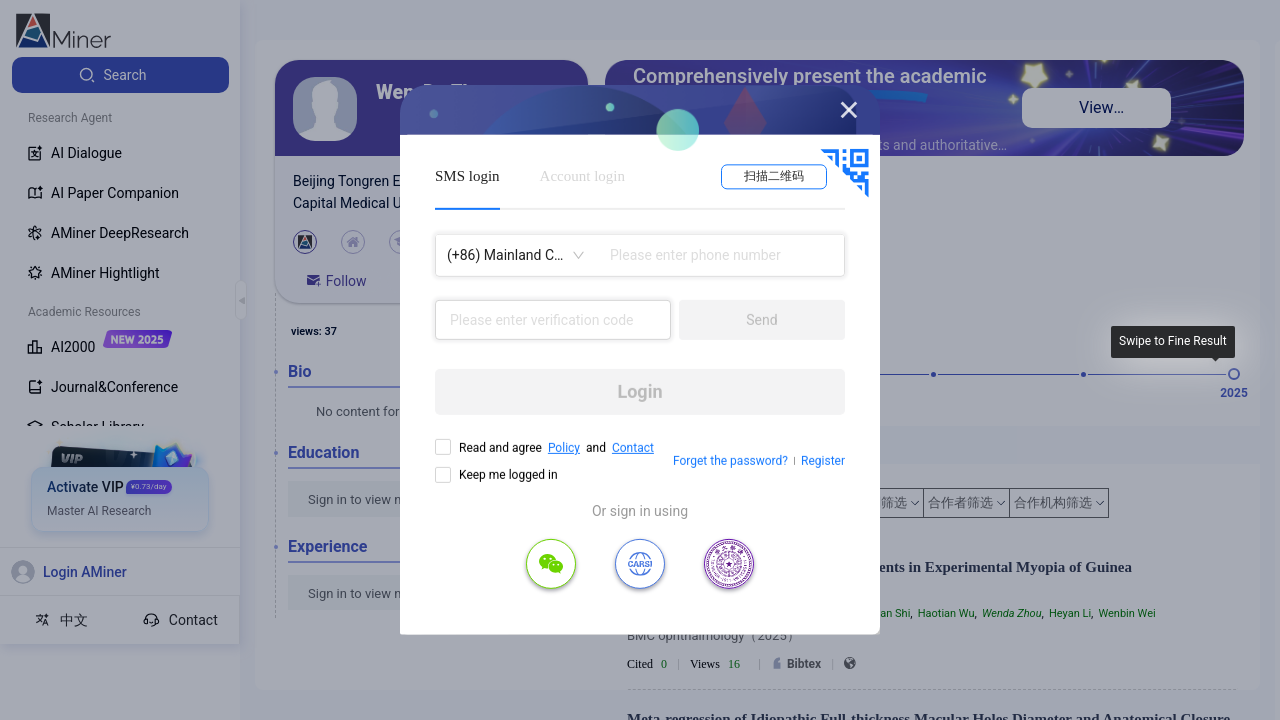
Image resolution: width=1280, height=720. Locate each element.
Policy (564, 448)
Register (823, 461)
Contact (633, 448)
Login (639, 391)
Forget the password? (730, 461)
